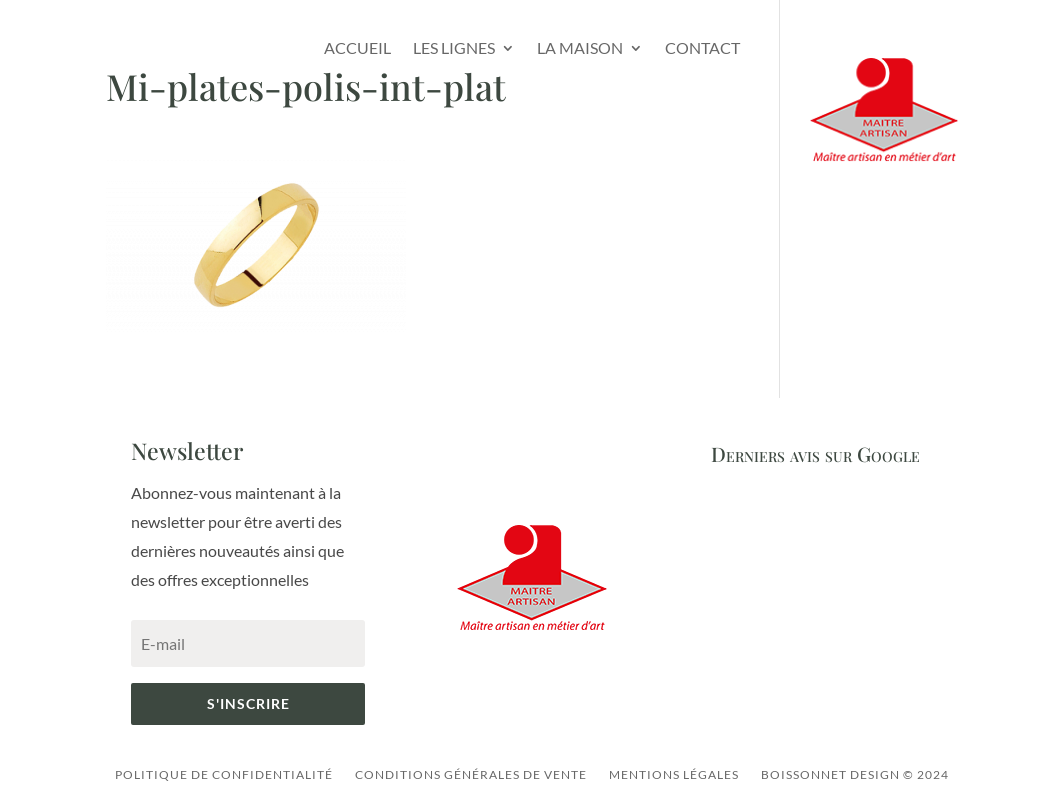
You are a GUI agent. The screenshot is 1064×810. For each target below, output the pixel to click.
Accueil (357, 47)
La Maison (580, 47)
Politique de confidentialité (224, 774)
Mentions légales (674, 774)
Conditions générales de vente (471, 774)
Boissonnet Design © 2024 (855, 774)
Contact (702, 47)
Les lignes (454, 47)
